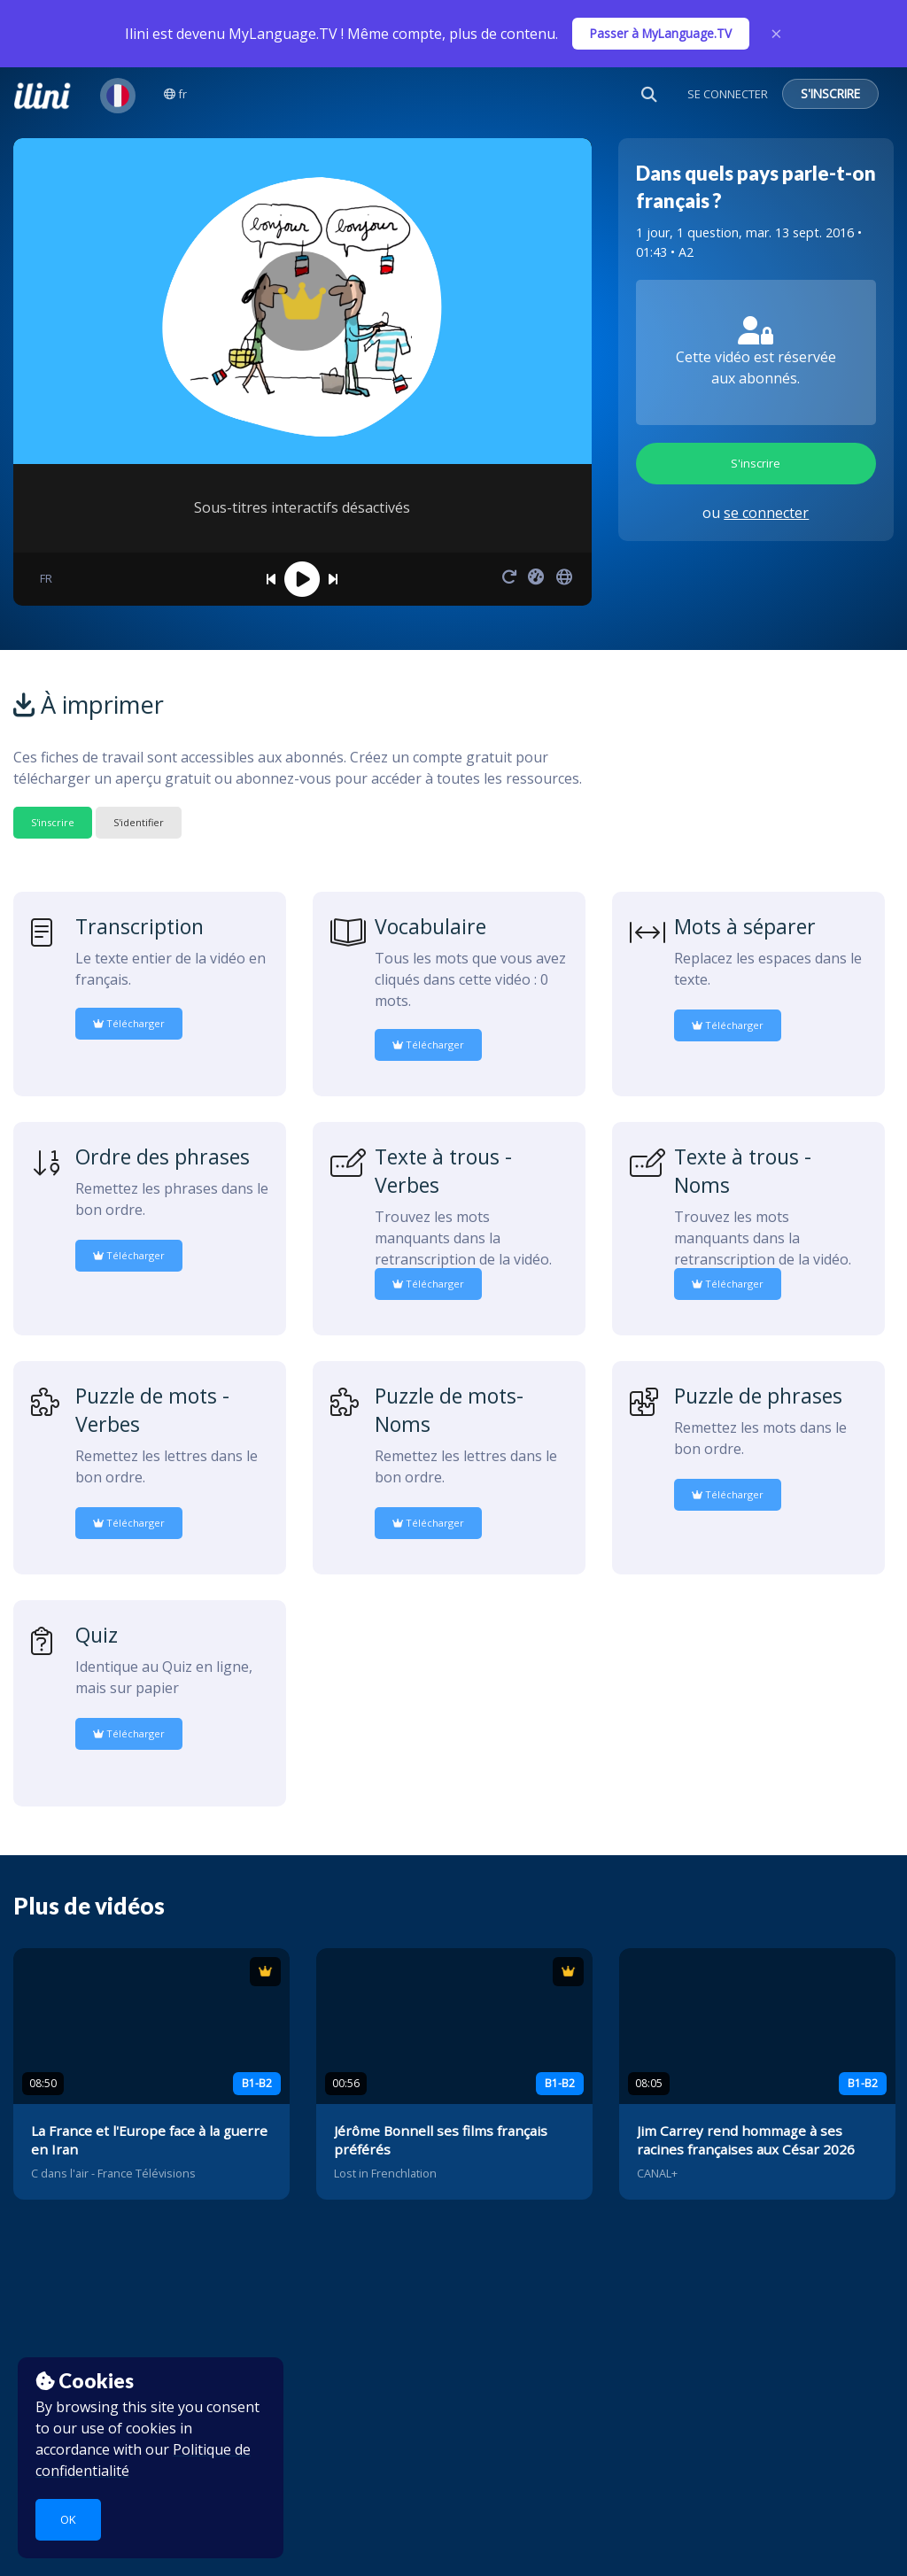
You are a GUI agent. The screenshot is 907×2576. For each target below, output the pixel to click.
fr (175, 94)
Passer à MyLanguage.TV (661, 33)
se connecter (766, 512)
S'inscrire (755, 463)
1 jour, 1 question (687, 232)
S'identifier (138, 822)
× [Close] (776, 33)
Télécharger (129, 1023)
